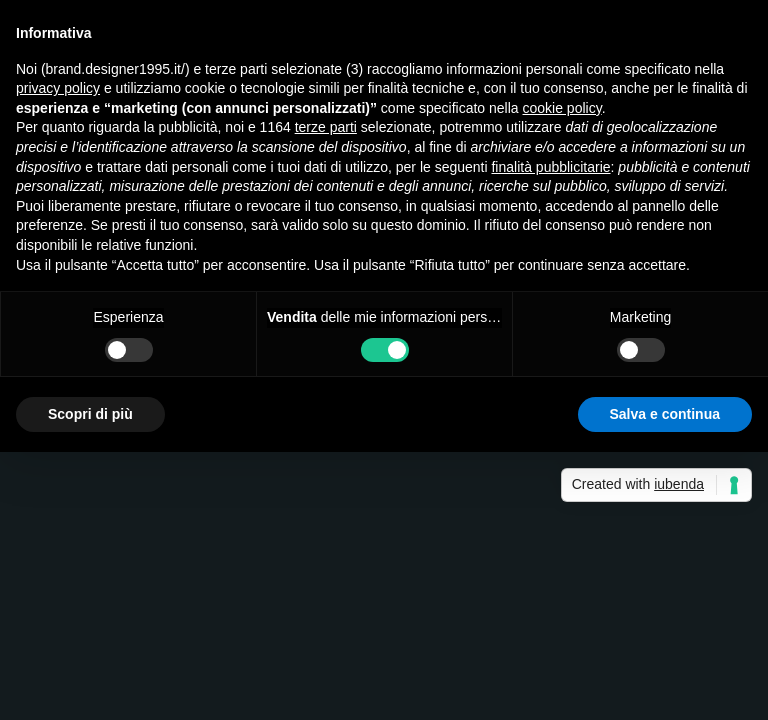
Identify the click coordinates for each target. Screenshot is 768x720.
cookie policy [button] (562, 108)
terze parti (326, 127)
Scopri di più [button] (90, 414)
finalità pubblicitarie (550, 167)
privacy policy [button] (58, 88)
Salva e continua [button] (665, 414)
